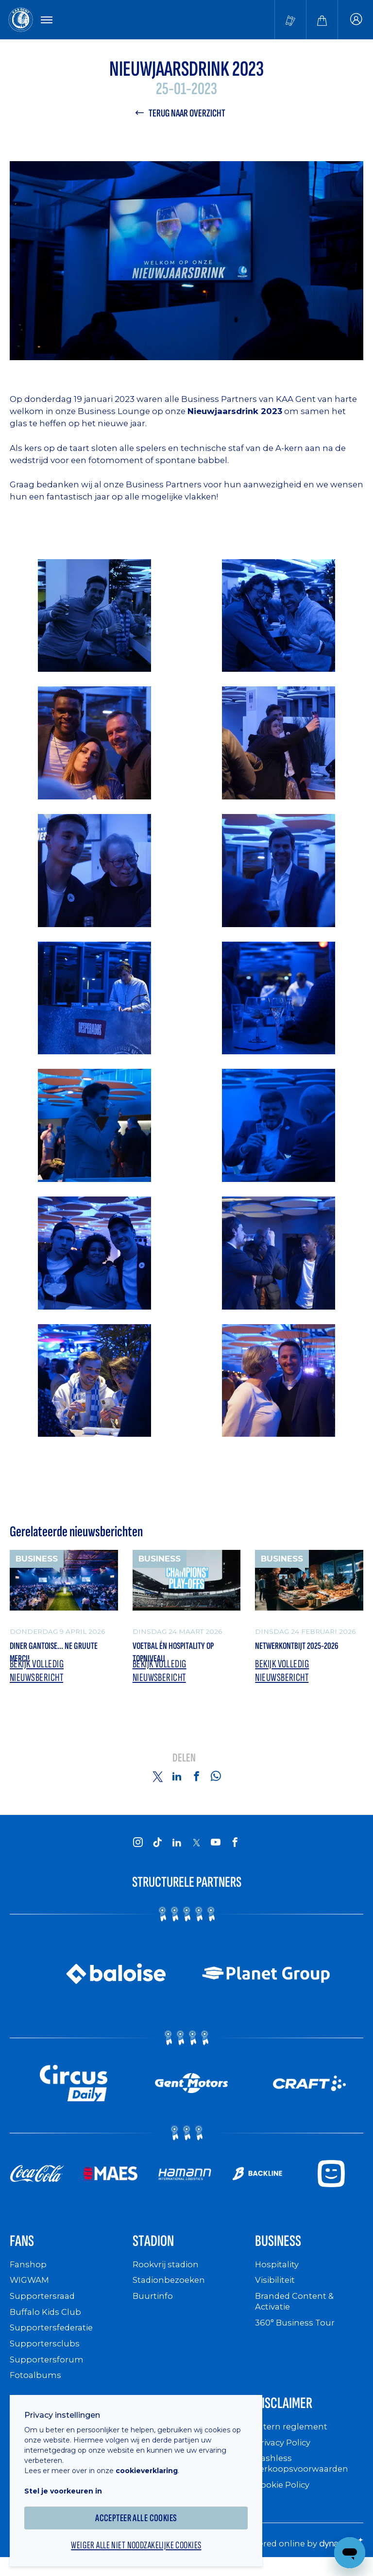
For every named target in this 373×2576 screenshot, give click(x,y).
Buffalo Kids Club (47, 2321)
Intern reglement (292, 2438)
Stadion (157, 2249)
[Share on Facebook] (196, 1782)
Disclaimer (288, 2413)
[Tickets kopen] (290, 20)
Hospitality (278, 2274)
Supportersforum (47, 2367)
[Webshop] (322, 20)
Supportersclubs (45, 2352)
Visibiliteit (276, 2289)
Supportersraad (43, 2305)
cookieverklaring (151, 2464)
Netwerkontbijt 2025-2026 (308, 1650)
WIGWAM (31, 2289)
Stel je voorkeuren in (68, 2484)
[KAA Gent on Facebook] (235, 1848)
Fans (24, 2249)
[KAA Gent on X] (196, 1848)
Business (282, 2249)
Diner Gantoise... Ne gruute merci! (49, 1657)
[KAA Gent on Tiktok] (157, 1848)
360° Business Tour (297, 2331)
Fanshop (29, 2274)
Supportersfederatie (53, 2336)
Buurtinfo (153, 2305)
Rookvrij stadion (168, 2274)
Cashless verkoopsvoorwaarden (304, 2474)
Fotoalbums (36, 2383)
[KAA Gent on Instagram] (138, 1848)
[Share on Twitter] (157, 1782)
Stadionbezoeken (171, 2289)
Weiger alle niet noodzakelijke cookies (140, 2540)
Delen (184, 1765)
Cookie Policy (284, 2495)
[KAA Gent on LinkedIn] (177, 1848)
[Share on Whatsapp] (215, 1782)
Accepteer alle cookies (141, 2511)
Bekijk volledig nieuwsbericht (39, 1676)
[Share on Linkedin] (177, 1782)
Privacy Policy (285, 2453)
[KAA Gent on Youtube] (215, 1848)
